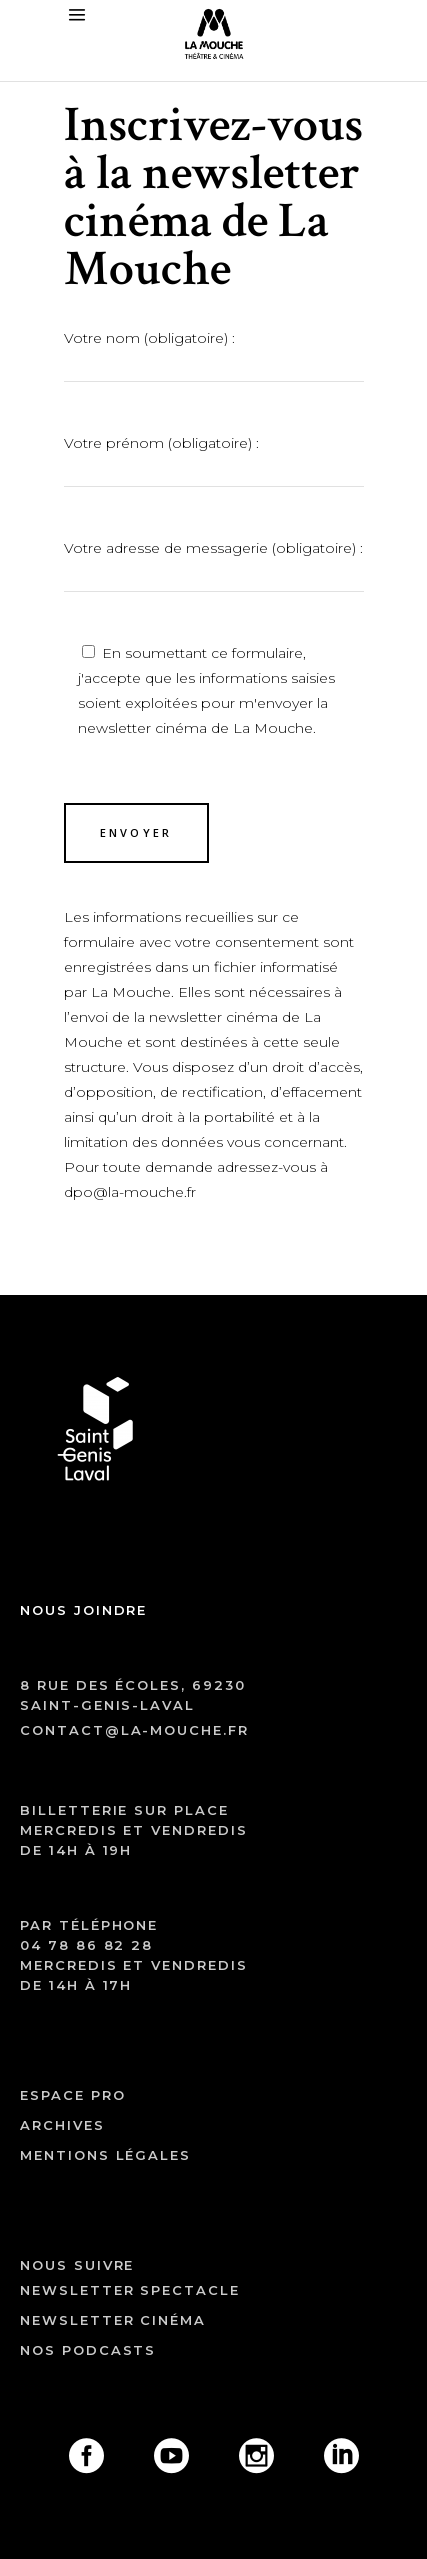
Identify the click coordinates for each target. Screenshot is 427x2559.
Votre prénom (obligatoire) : (214, 458)
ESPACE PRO (73, 2095)
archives (62, 2125)
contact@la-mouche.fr (134, 1730)
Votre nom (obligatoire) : (214, 353)
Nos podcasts (88, 2350)
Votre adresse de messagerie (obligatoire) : (214, 563)
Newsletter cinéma (113, 2320)
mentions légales (105, 2155)
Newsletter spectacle (130, 2290)
